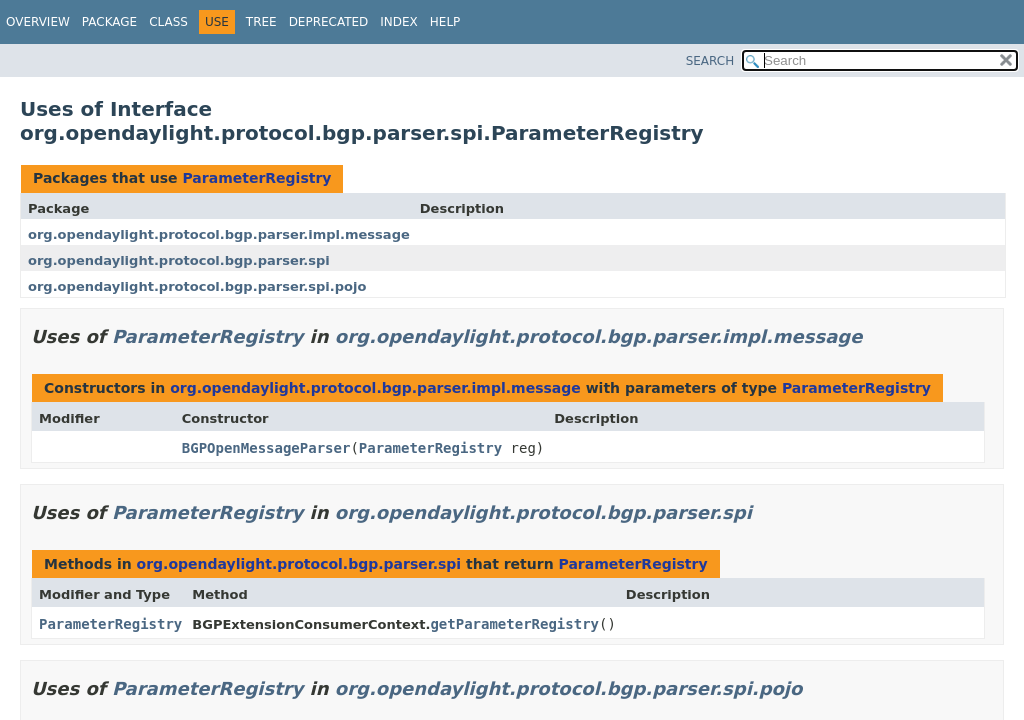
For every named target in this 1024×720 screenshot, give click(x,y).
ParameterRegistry (256, 178)
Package (109, 22)
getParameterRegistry (514, 624)
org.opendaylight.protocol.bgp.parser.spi (179, 260)
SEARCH (710, 61)
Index (399, 22)
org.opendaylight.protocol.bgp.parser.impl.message (219, 234)
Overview (38, 22)
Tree (261, 22)
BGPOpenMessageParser (266, 448)
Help (445, 22)
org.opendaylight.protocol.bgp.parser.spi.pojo (197, 286)
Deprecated (329, 22)
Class (168, 22)
